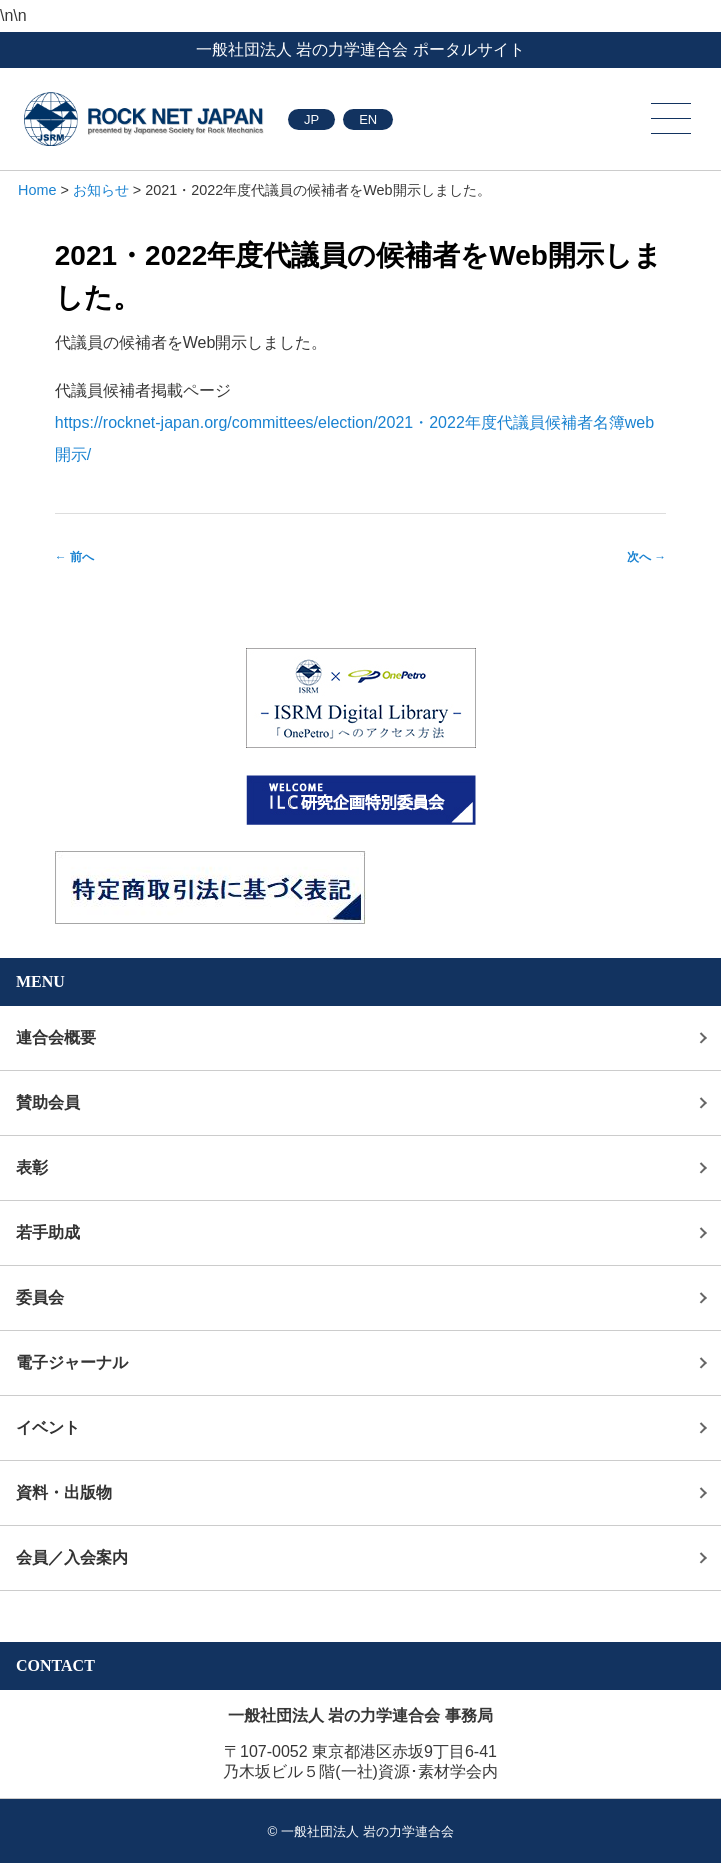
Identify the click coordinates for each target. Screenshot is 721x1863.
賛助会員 (48, 1102)
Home (37, 190)
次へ (646, 557)
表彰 (32, 1167)
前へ (74, 557)
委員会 (40, 1297)
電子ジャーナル (72, 1362)
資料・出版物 (64, 1492)
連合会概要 (56, 1037)
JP (311, 119)
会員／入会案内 (72, 1557)
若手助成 (48, 1232)
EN (368, 119)
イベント (48, 1427)
